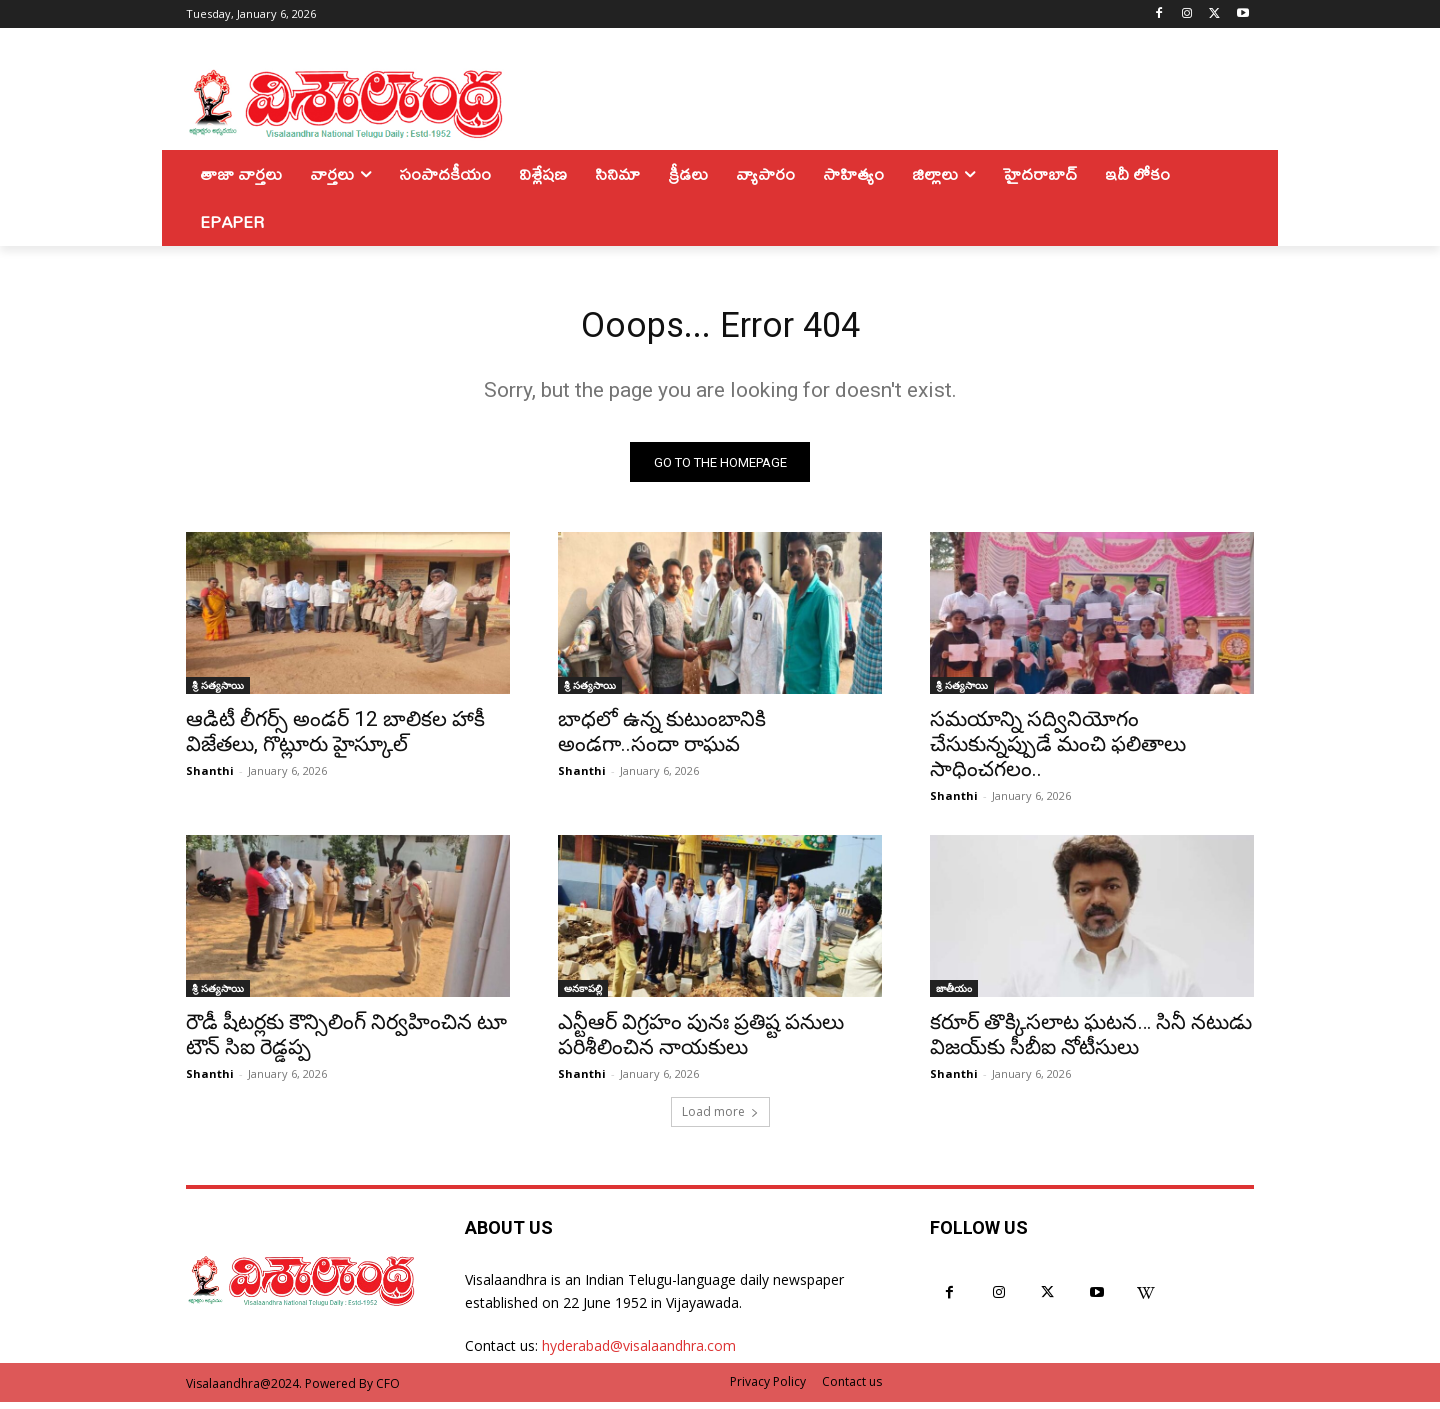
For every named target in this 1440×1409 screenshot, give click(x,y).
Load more (720, 1119)
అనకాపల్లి (583, 996)
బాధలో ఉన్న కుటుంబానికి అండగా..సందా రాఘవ (662, 739)
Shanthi (210, 778)
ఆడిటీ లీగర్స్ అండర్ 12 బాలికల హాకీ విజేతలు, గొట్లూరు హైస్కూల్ (335, 739)
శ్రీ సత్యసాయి (218, 693)
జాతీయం (954, 996)
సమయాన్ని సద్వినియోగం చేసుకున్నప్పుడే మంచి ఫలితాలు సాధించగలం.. (1058, 752)
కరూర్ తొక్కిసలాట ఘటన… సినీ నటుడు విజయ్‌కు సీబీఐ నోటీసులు (1091, 1042)
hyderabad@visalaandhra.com (639, 1353)
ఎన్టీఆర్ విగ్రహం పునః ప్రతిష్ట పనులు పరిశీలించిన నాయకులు (701, 1042)
